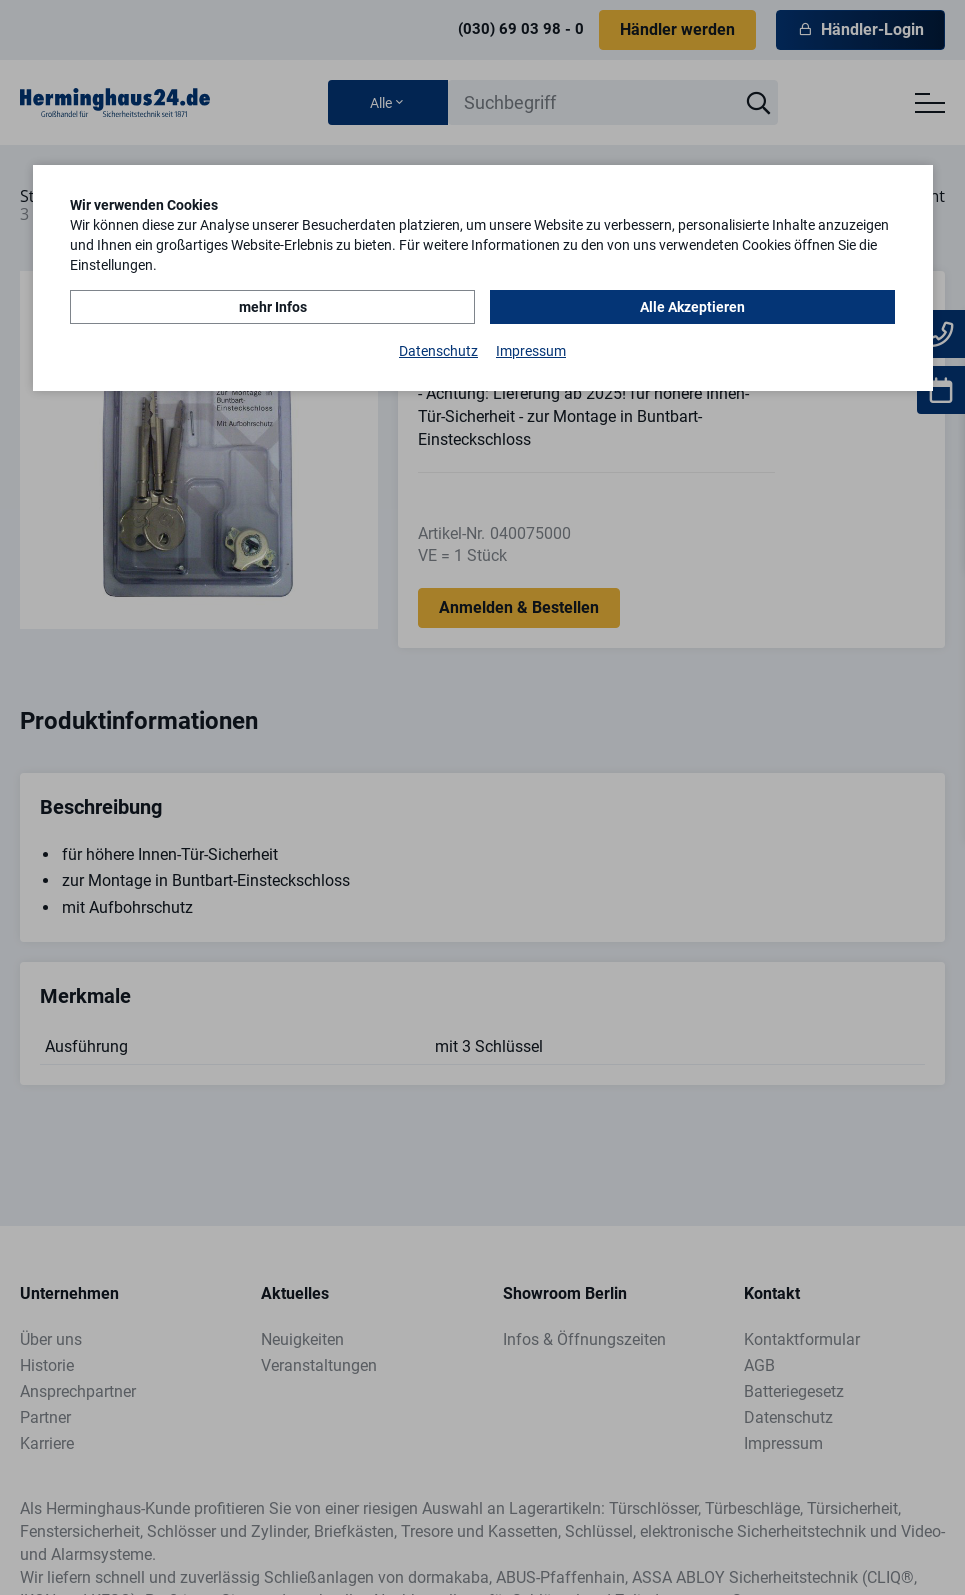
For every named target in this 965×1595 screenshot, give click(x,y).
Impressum (531, 351)
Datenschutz (438, 351)
